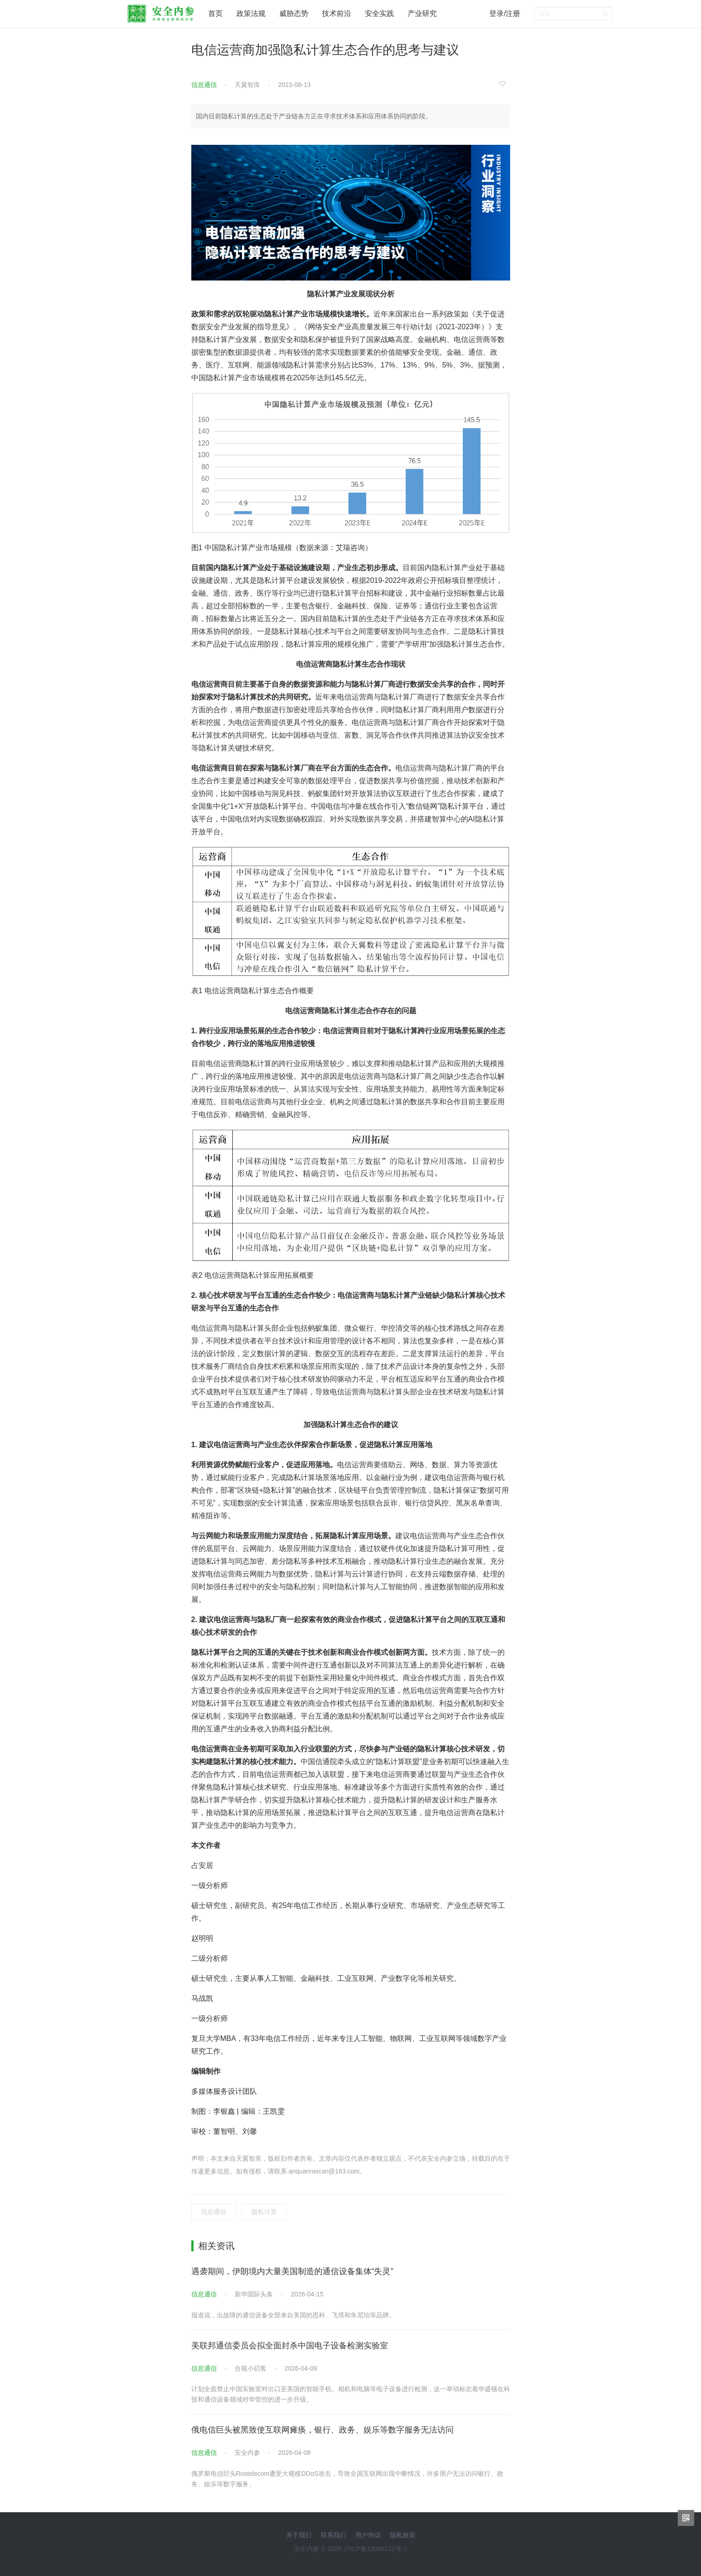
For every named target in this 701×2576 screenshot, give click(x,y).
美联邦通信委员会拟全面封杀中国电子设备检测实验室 (289, 2345)
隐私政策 (402, 2535)
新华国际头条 (254, 2294)
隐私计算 (264, 2211)
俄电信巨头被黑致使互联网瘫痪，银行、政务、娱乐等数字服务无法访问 (322, 2429)
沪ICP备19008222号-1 (375, 2548)
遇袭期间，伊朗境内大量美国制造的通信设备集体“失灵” (292, 2271)
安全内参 (247, 2452)
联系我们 (333, 2535)
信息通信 (204, 84)
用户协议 (368, 2535)
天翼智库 (247, 84)
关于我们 (299, 2535)
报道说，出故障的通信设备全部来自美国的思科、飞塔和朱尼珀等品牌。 (293, 2315)
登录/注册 (504, 13)
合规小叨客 (250, 2368)
